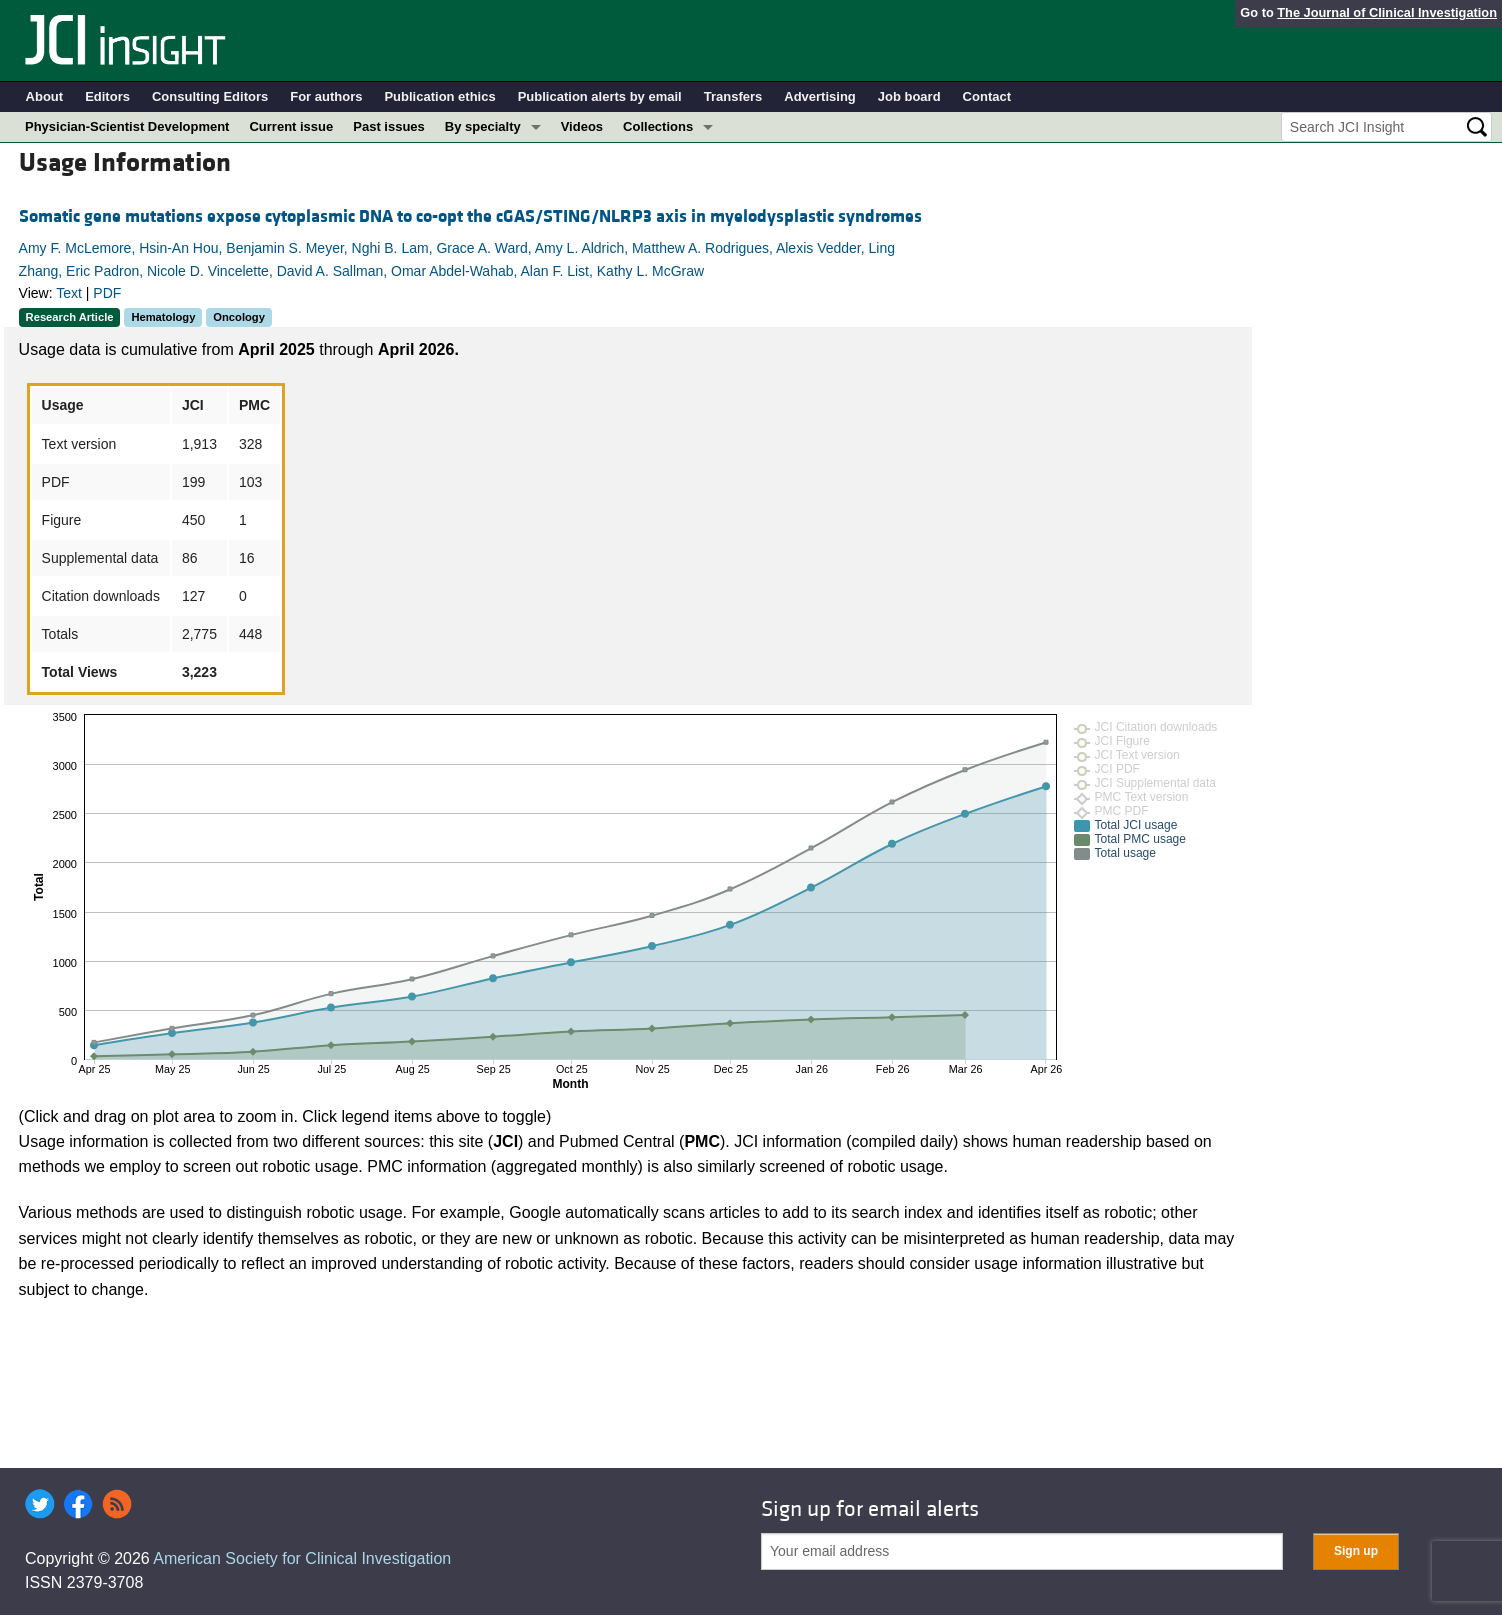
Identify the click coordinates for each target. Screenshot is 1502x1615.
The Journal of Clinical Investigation (1387, 12)
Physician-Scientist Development (127, 126)
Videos (582, 126)
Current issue (291, 126)
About (45, 96)
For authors (326, 96)
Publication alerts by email (600, 96)
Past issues (389, 126)
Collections (658, 126)
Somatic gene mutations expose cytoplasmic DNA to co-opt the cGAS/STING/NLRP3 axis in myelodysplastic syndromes (470, 216)
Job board (909, 96)
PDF (107, 293)
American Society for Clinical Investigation (302, 1558)
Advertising (820, 96)
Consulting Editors (210, 96)
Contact (987, 96)
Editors (107, 96)
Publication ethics (439, 96)
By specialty (483, 126)
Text (69, 293)
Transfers (733, 96)
